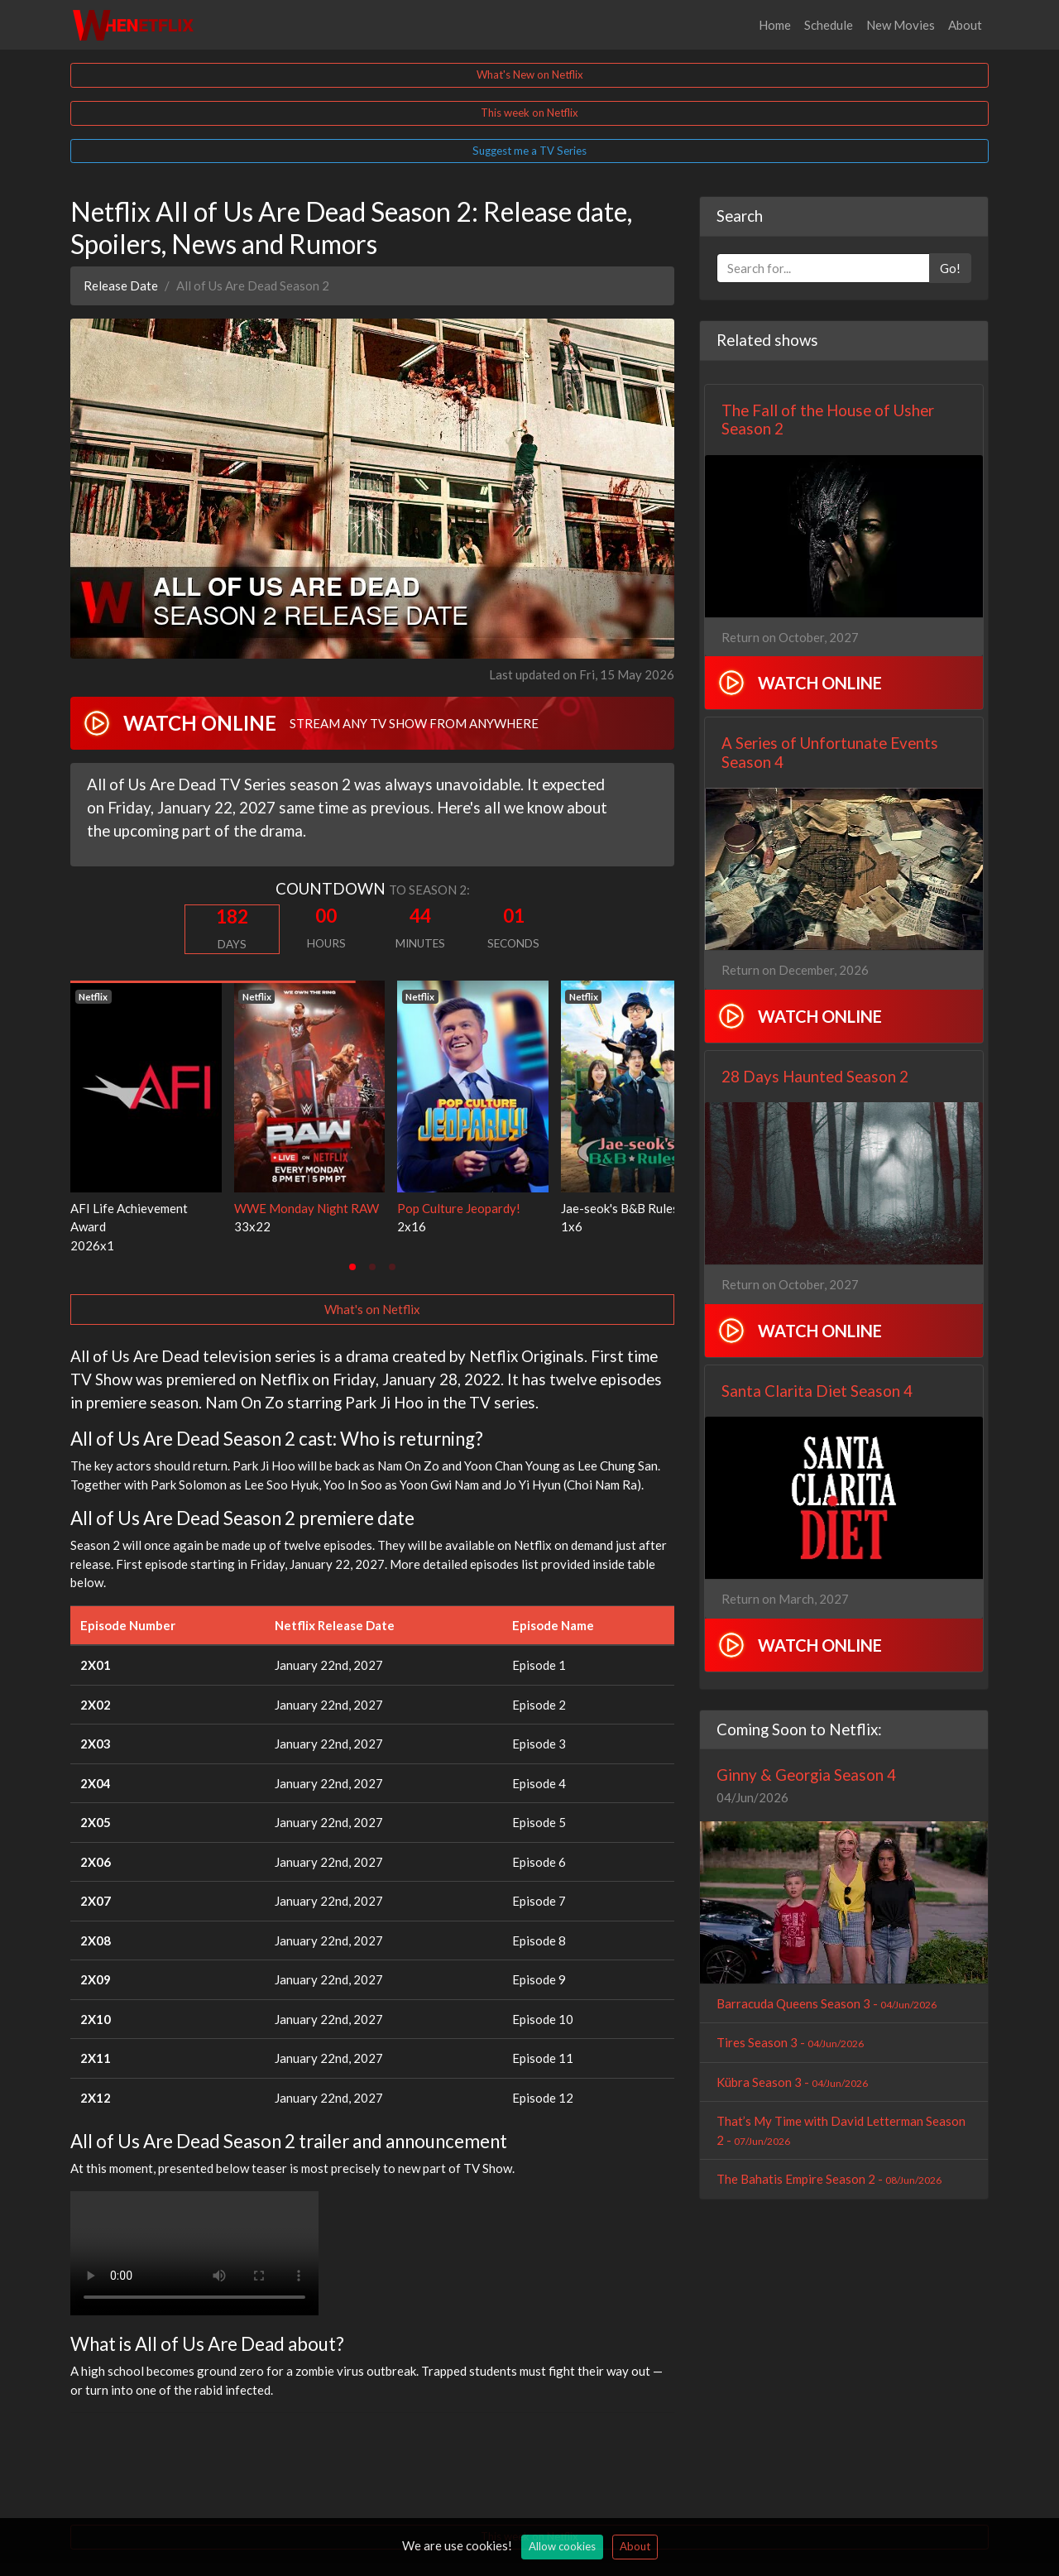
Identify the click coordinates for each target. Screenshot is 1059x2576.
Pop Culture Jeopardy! (458, 1208)
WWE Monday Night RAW (306, 1208)
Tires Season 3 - (790, 2042)
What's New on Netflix (530, 74)
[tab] (352, 1266)
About (965, 24)
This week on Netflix (529, 112)
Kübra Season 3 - (792, 2082)
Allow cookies (562, 2546)
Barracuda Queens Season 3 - (826, 2003)
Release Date (121, 285)
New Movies (900, 24)
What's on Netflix (372, 1309)
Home (775, 24)
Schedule (828, 24)
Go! (950, 268)
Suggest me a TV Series (529, 150)
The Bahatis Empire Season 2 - (829, 2178)
